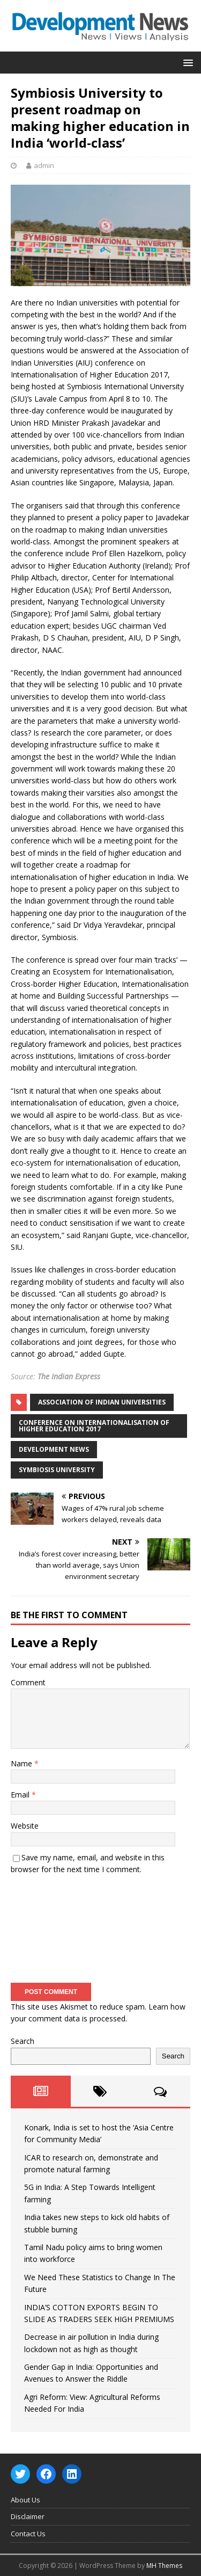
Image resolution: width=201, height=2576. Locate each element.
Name (22, 1763)
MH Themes (164, 2565)
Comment (28, 1682)
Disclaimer (27, 2516)
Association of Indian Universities (102, 1402)
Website (25, 1826)
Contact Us (28, 2533)
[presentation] (55, 1925)
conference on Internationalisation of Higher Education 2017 (94, 1425)
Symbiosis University (57, 1469)
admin (44, 165)
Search (22, 2041)
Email (21, 1794)
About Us (25, 2500)
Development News (54, 1449)
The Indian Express (69, 1376)
